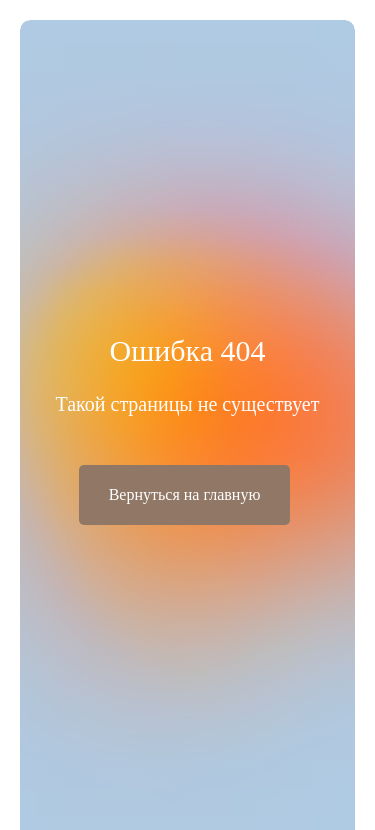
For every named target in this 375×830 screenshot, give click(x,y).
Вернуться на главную (185, 494)
